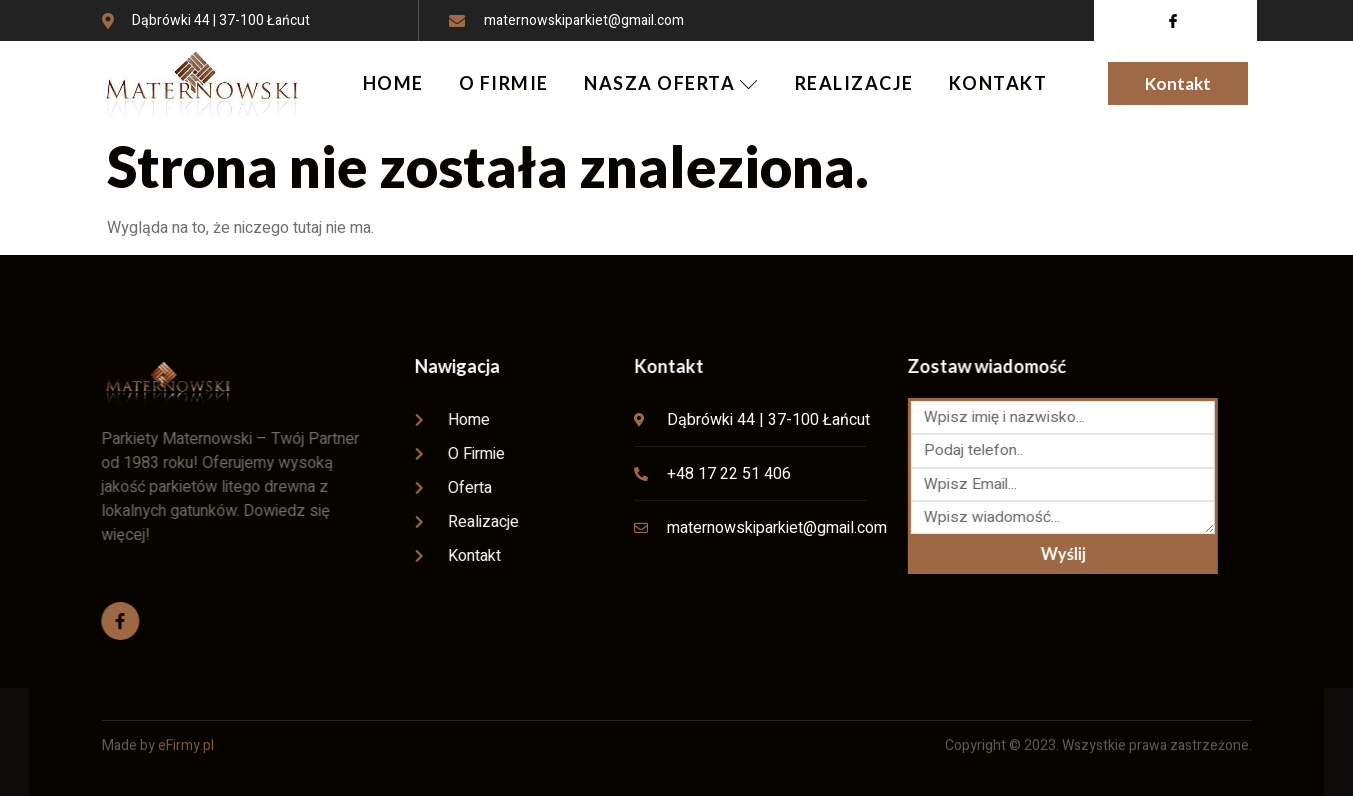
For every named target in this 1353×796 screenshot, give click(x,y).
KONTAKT (1000, 83)
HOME (392, 83)
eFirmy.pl (186, 728)
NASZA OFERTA (673, 83)
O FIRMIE (504, 83)
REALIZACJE (855, 83)
